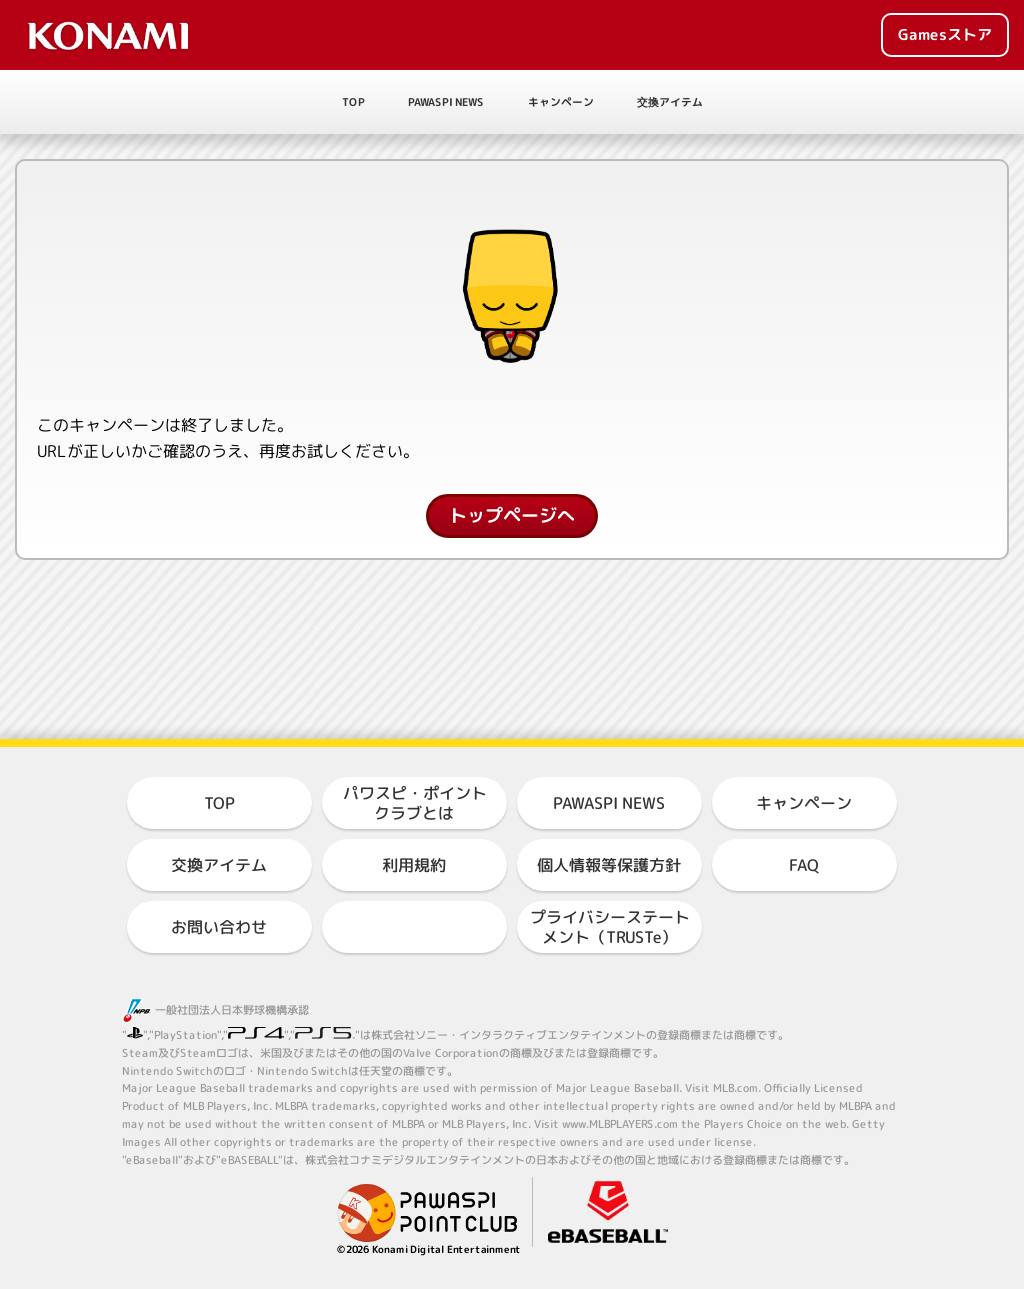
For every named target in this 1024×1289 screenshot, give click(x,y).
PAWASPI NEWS (446, 101)
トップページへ (512, 515)
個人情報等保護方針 (609, 865)
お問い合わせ (219, 927)
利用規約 (414, 865)
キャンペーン (561, 101)
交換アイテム (670, 101)
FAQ (804, 865)
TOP (353, 101)
